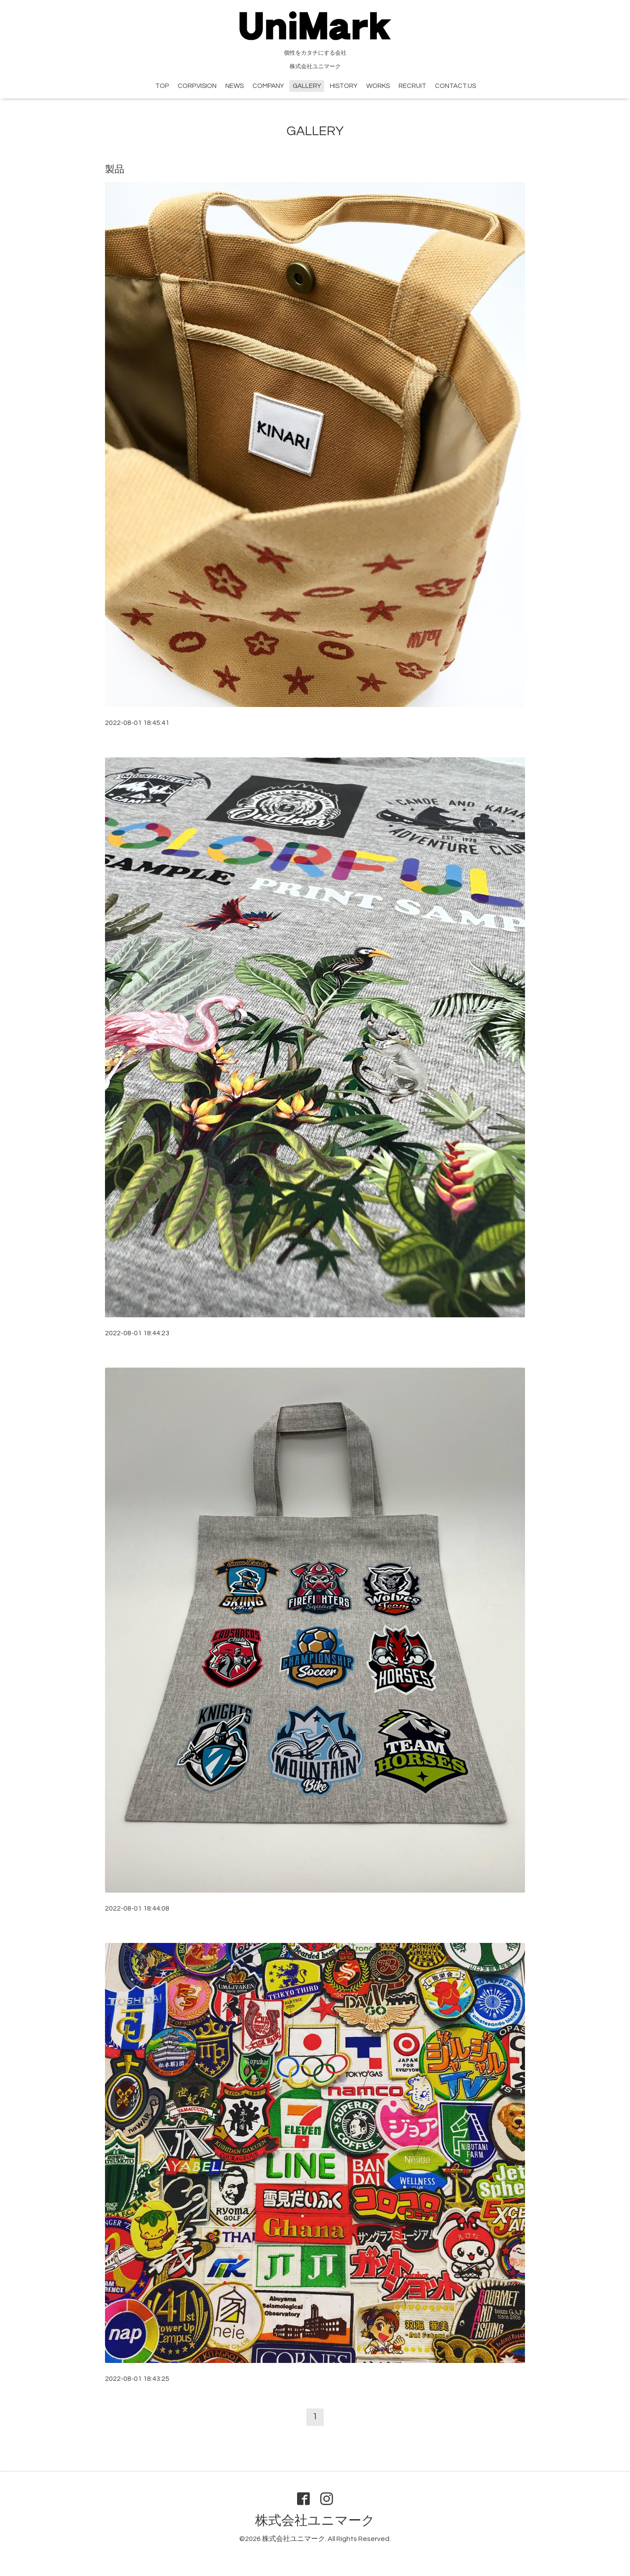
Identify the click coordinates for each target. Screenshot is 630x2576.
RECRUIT (412, 86)
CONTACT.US (455, 86)
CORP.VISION (197, 86)
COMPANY (268, 86)
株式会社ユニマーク (315, 2520)
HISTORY (343, 86)
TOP (162, 86)
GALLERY (307, 86)
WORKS (378, 86)
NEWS (234, 86)
